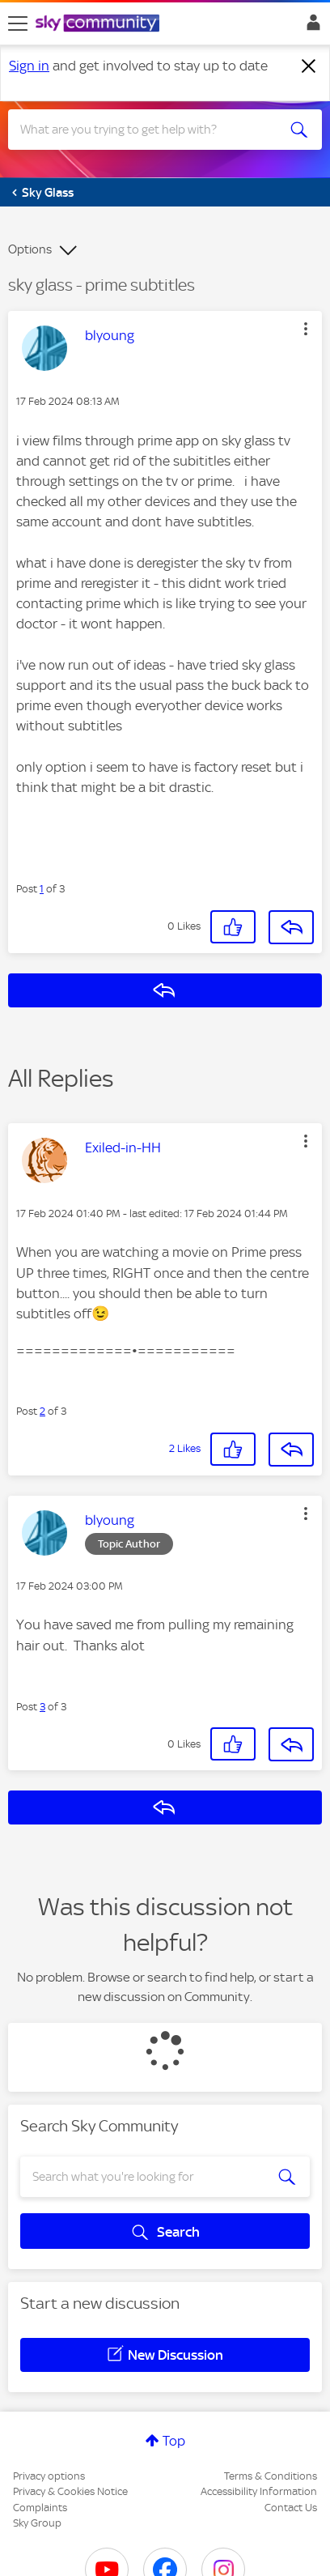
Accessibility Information (259, 2491)
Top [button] (174, 2441)
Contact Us (290, 2507)
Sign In (310, 27)
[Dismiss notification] (309, 66)
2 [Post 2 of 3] (42, 1411)
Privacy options (49, 2476)
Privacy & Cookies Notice (70, 2491)
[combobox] (149, 129)
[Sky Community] (99, 24)
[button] (306, 329)
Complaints (40, 2507)
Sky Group (37, 2523)
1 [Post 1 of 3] (42, 889)
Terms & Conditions (270, 2476)
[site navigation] (18, 23)
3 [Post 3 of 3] (42, 1707)
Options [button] (30, 249)
